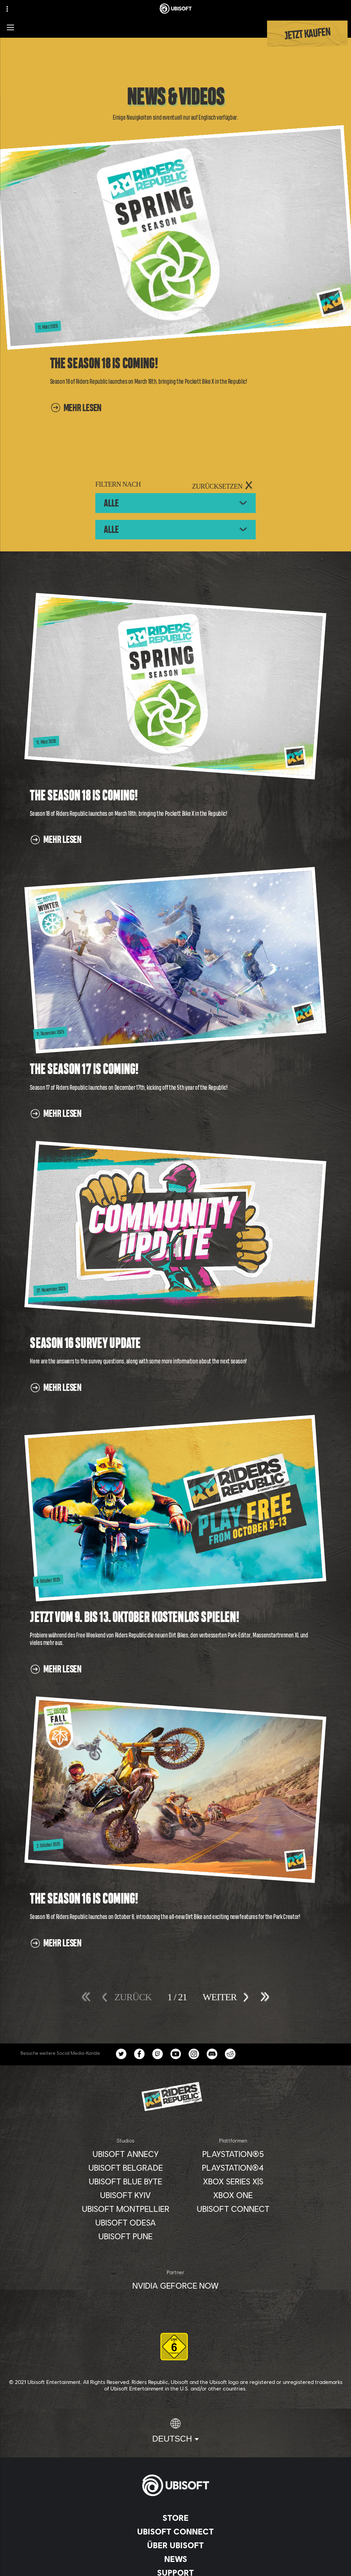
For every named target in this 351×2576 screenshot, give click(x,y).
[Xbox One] (233, 2195)
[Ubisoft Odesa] (125, 2222)
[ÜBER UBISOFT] (175, 2545)
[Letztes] (262, 1996)
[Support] (175, 2572)
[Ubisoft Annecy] (125, 2153)
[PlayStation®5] (233, 2153)
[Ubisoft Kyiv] (125, 2195)
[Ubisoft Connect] (175, 2531)
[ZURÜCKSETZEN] (223, 486)
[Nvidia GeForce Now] (175, 2285)
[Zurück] (133, 1996)
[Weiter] (219, 1996)
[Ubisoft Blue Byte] (125, 2181)
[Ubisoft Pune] (125, 2236)
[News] (175, 2558)
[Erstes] (89, 1996)
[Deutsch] (175, 2431)
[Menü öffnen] (10, 27)
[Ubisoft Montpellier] (125, 2208)
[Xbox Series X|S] (233, 2181)
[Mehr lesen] (75, 411)
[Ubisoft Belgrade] (125, 2167)
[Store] (175, 2517)
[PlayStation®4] (233, 2167)
